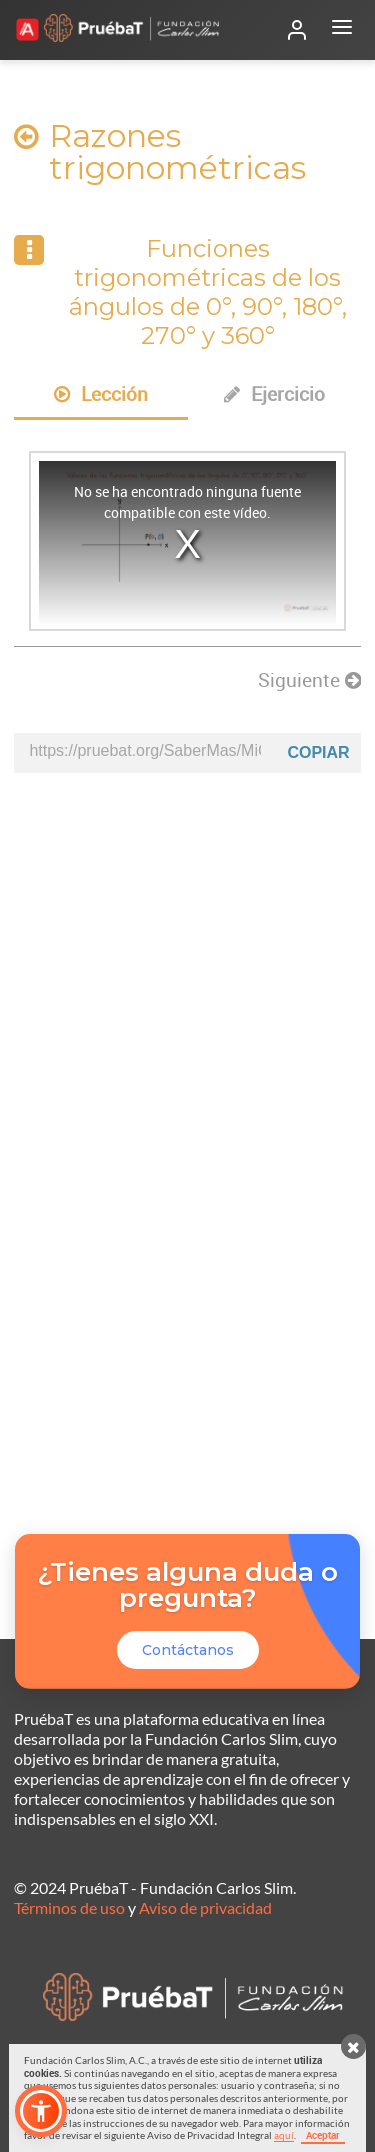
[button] (41, 2111)
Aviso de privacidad (205, 1907)
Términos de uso (69, 1907)
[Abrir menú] (342, 30)
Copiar (318, 752)
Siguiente (309, 680)
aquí (284, 2135)
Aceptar (323, 2135)
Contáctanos (188, 1650)
